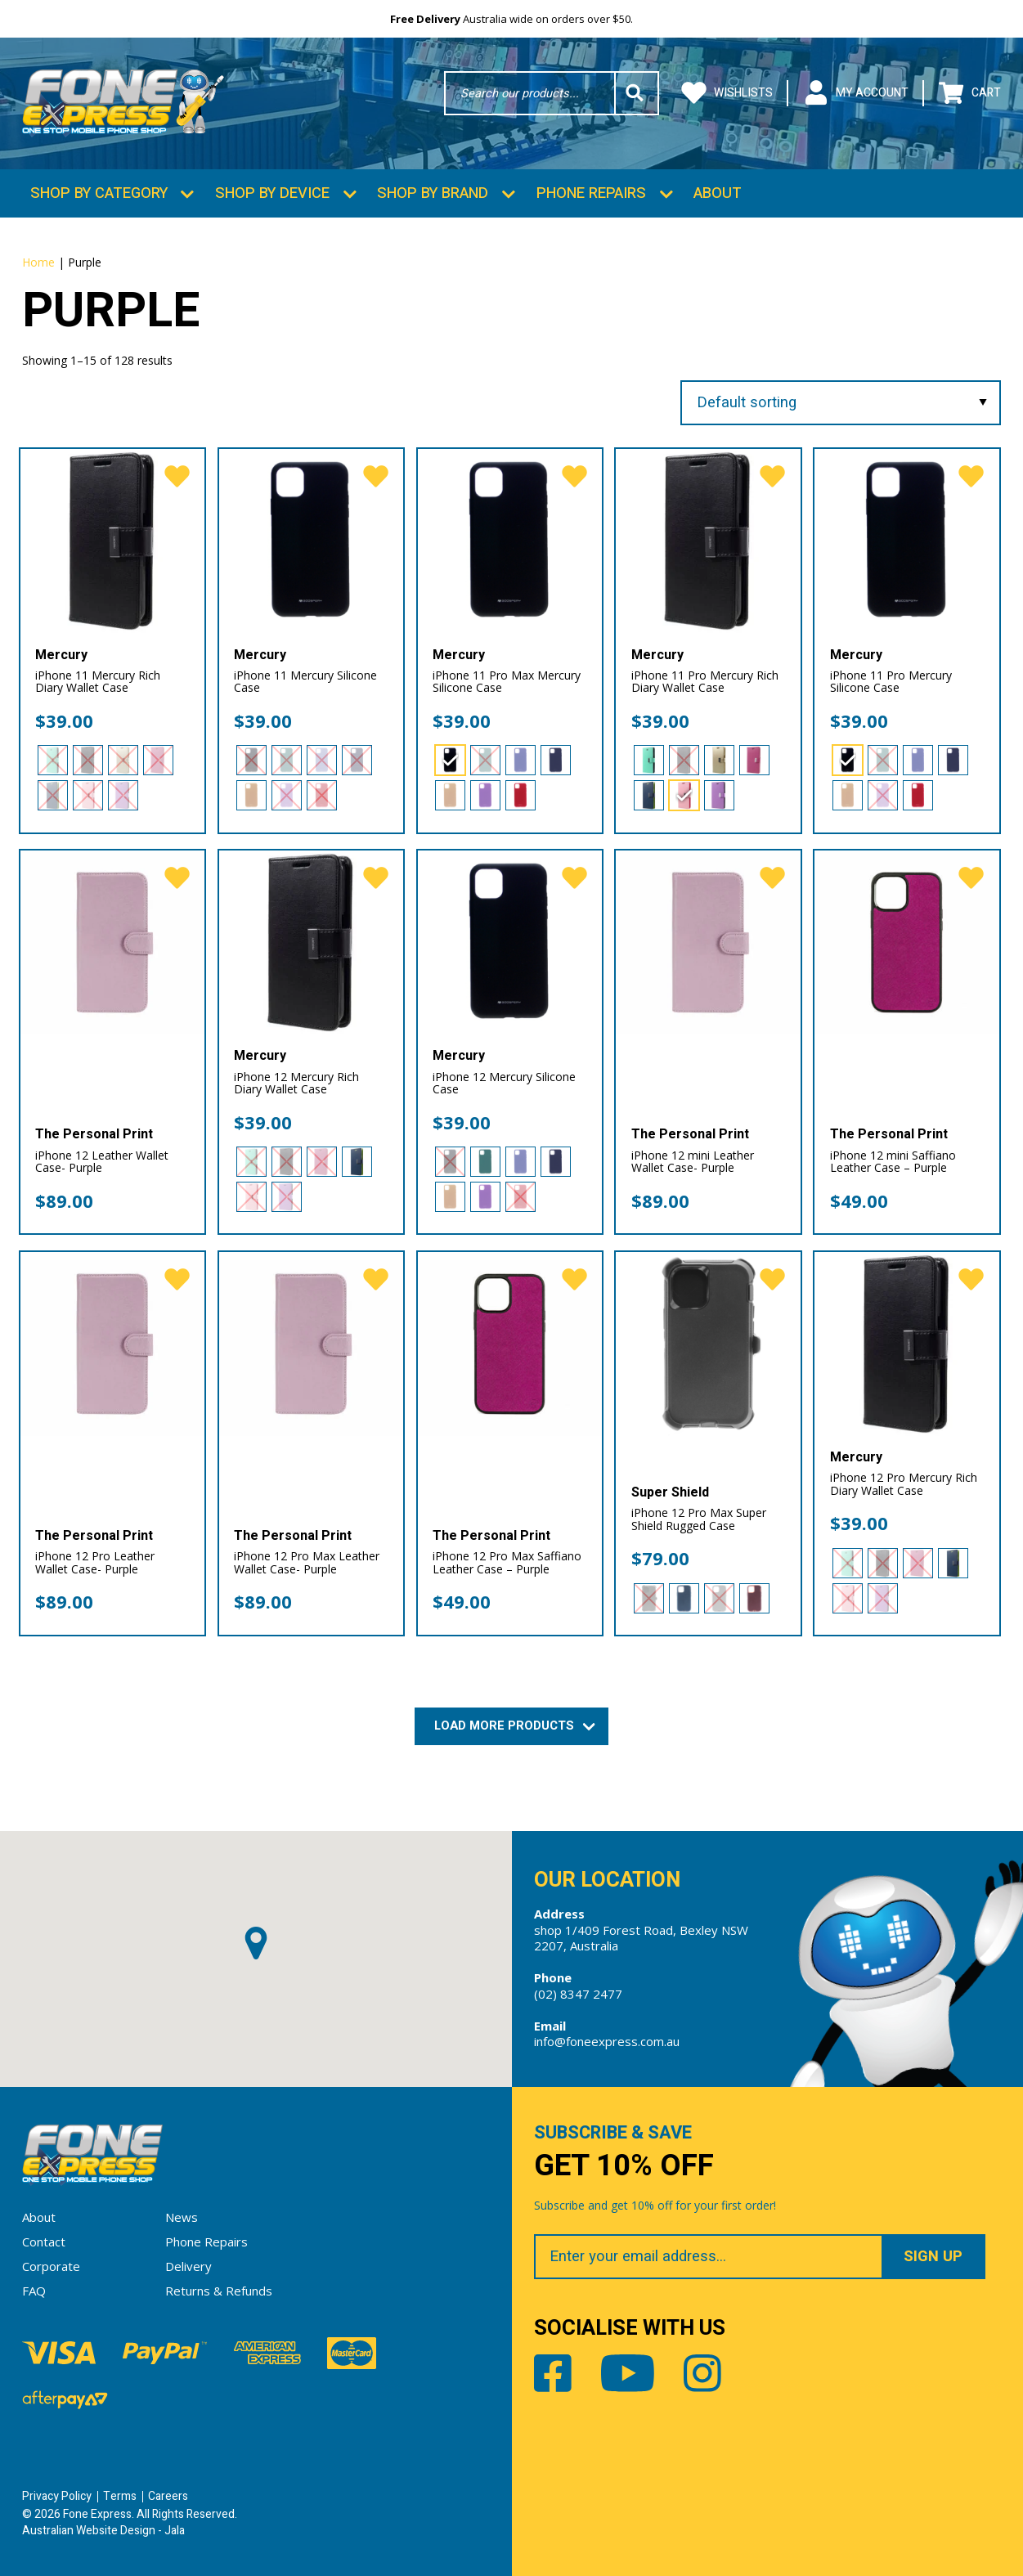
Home (38, 262)
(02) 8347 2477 (578, 1994)
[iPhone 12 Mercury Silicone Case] (510, 942)
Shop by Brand (432, 193)
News (181, 2217)
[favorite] (177, 477)
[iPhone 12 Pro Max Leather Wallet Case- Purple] (311, 1344)
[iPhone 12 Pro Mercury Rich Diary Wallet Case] (906, 1344)
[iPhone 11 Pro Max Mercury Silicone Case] (510, 541)
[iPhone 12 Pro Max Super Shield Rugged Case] (708, 1344)
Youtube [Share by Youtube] (627, 2373)
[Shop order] (840, 402)
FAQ (34, 2290)
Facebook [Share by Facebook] (553, 2373)
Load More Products (512, 1726)
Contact (43, 2241)
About (717, 193)
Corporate (51, 2266)
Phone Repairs (591, 193)
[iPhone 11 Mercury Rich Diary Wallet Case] (112, 541)
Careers (168, 2496)
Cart (970, 92)
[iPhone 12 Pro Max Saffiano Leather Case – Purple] (510, 1344)
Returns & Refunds (218, 2290)
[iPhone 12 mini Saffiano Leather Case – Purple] (906, 942)
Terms (120, 2496)
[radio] (52, 760)
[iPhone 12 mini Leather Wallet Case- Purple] (708, 942)
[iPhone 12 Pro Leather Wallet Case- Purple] (112, 1344)
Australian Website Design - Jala (103, 2530)
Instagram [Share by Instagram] (702, 2373)
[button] (256, 1943)
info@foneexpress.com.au (607, 2041)
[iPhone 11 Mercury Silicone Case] (311, 541)
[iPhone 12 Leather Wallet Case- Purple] (112, 942)
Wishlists (727, 92)
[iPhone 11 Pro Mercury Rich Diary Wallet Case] (708, 541)
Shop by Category (99, 193)
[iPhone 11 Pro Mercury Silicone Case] (906, 541)
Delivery (188, 2266)
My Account (856, 92)
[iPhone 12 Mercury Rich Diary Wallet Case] (311, 942)
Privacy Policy (57, 2496)
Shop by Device (272, 193)
